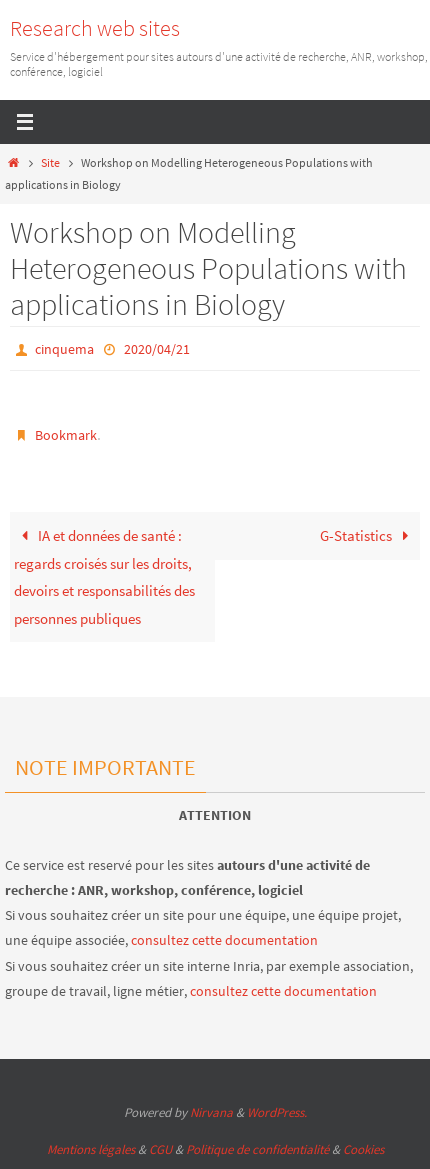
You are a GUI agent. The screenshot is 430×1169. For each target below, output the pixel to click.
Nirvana (211, 1112)
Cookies (363, 1149)
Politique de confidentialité (257, 1149)
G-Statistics (368, 535)
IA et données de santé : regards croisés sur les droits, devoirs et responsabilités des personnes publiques (104, 577)
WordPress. (277, 1112)
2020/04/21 (157, 349)
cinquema (64, 349)
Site (50, 162)
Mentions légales (91, 1149)
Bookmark (66, 435)
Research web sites (95, 28)
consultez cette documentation (224, 940)
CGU (160, 1149)
